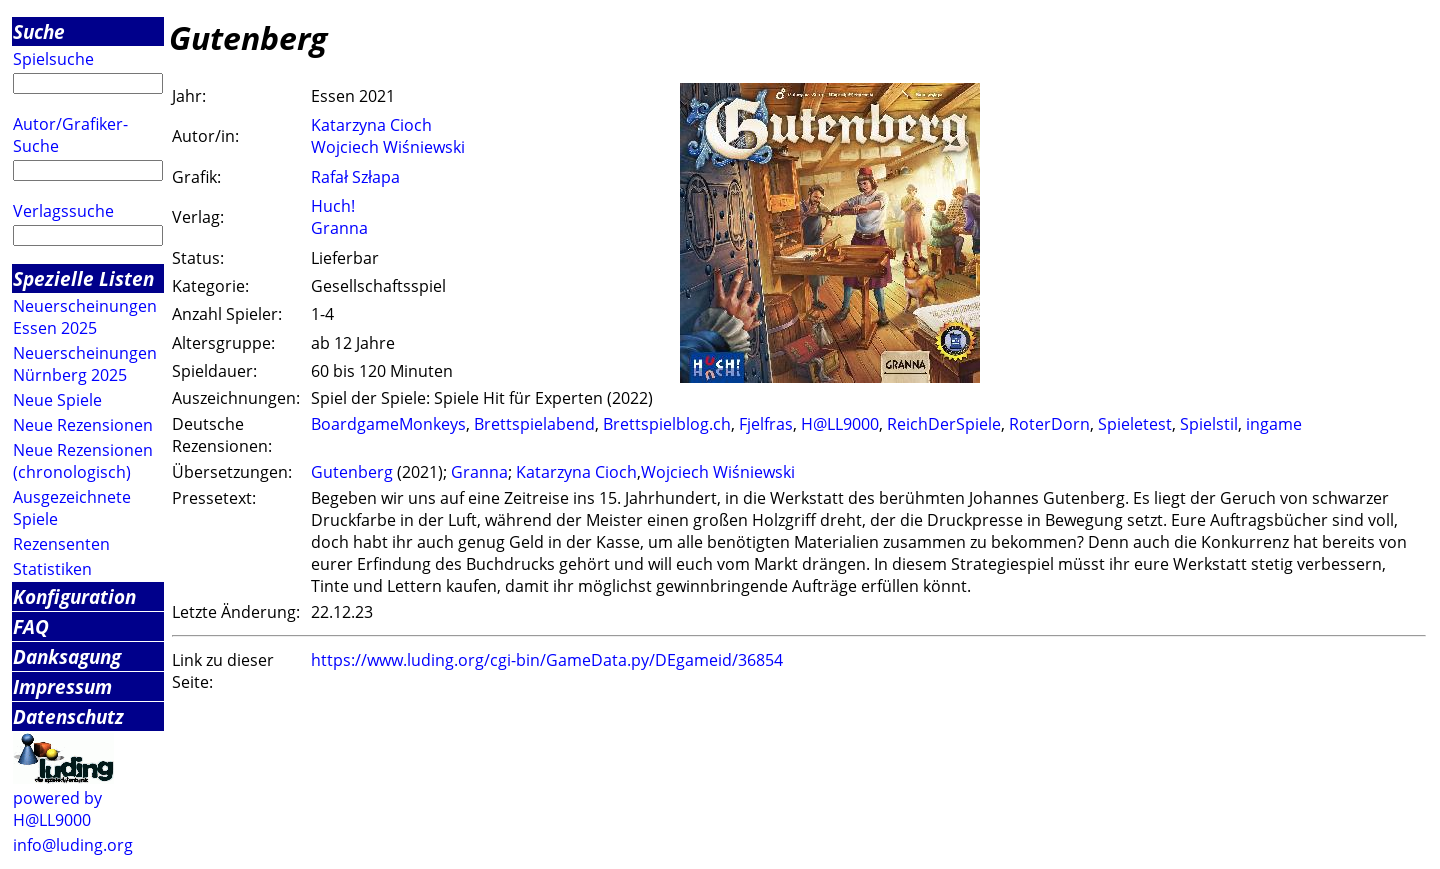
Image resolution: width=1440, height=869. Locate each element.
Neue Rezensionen (83, 425)
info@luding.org (73, 845)
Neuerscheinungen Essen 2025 (85, 317)
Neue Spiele (57, 400)
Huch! (333, 206)
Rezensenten (61, 544)
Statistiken (52, 569)
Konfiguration (74, 596)
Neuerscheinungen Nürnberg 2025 (85, 364)
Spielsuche (53, 59)
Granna (339, 228)
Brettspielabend (534, 424)
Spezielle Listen (83, 278)
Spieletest (1135, 424)
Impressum (62, 686)
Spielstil (1209, 424)
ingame (1274, 424)
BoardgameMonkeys (388, 424)
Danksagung (67, 656)
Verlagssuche (63, 211)
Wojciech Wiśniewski (388, 147)
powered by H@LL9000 (57, 809)
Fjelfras (766, 424)
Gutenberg (352, 472)
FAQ (31, 626)
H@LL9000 (840, 424)
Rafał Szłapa (355, 177)
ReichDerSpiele (944, 424)
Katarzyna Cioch (371, 125)
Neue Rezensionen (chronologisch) (83, 461)
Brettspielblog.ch (667, 424)
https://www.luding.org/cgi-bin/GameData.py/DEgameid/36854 (547, 660)
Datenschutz (68, 716)
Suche (39, 31)
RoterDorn (1049, 424)
